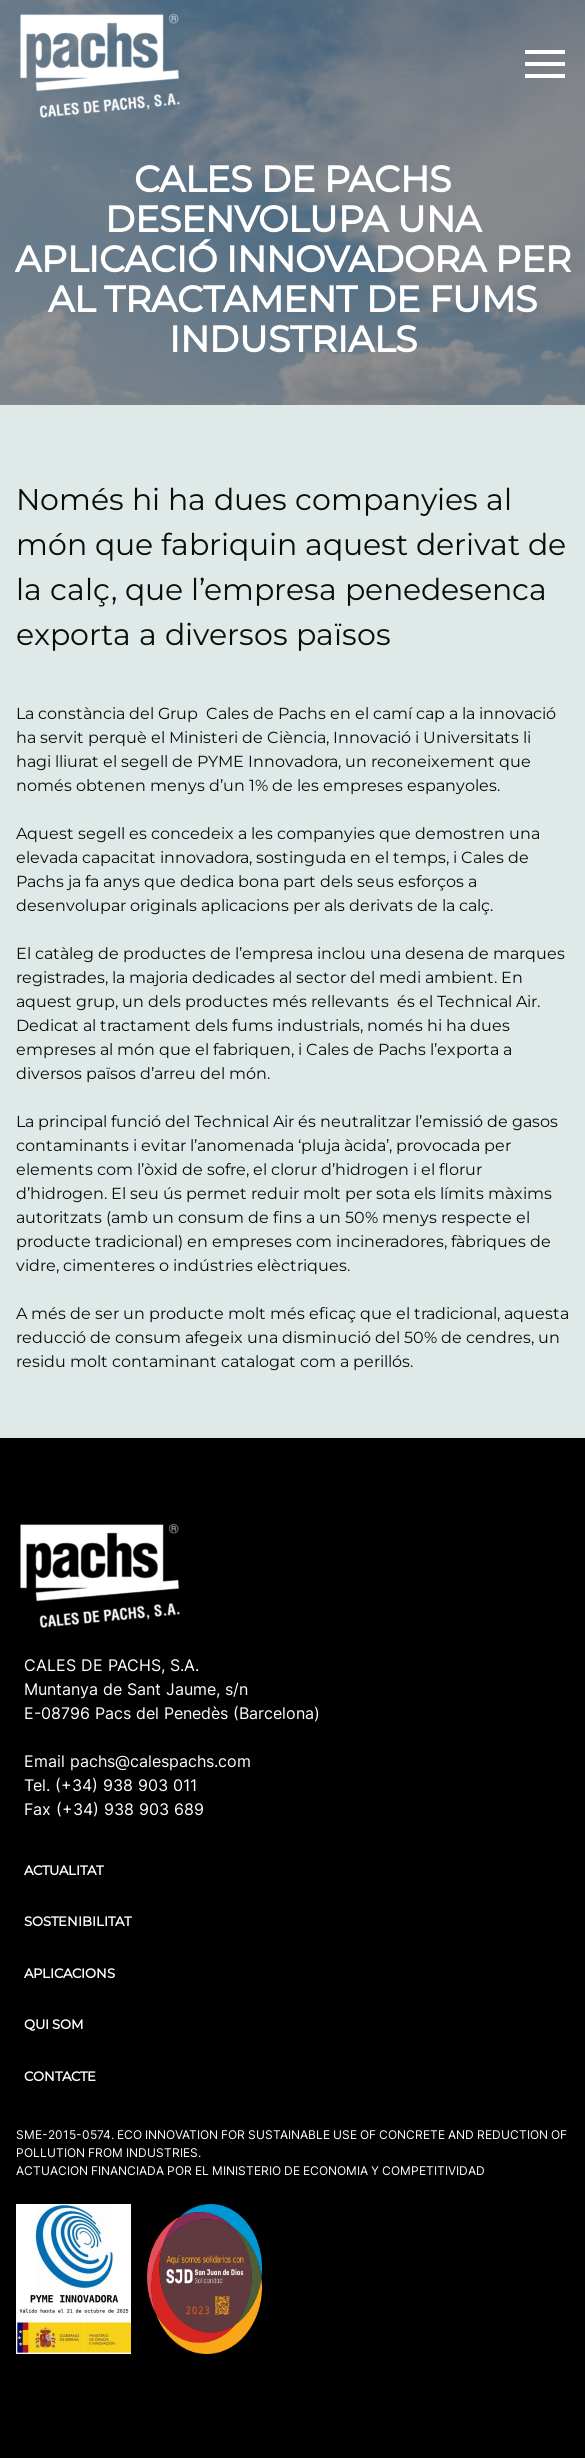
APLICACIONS (69, 1973)
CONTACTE (60, 2076)
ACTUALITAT (63, 1870)
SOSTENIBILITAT (77, 1921)
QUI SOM (53, 2024)
